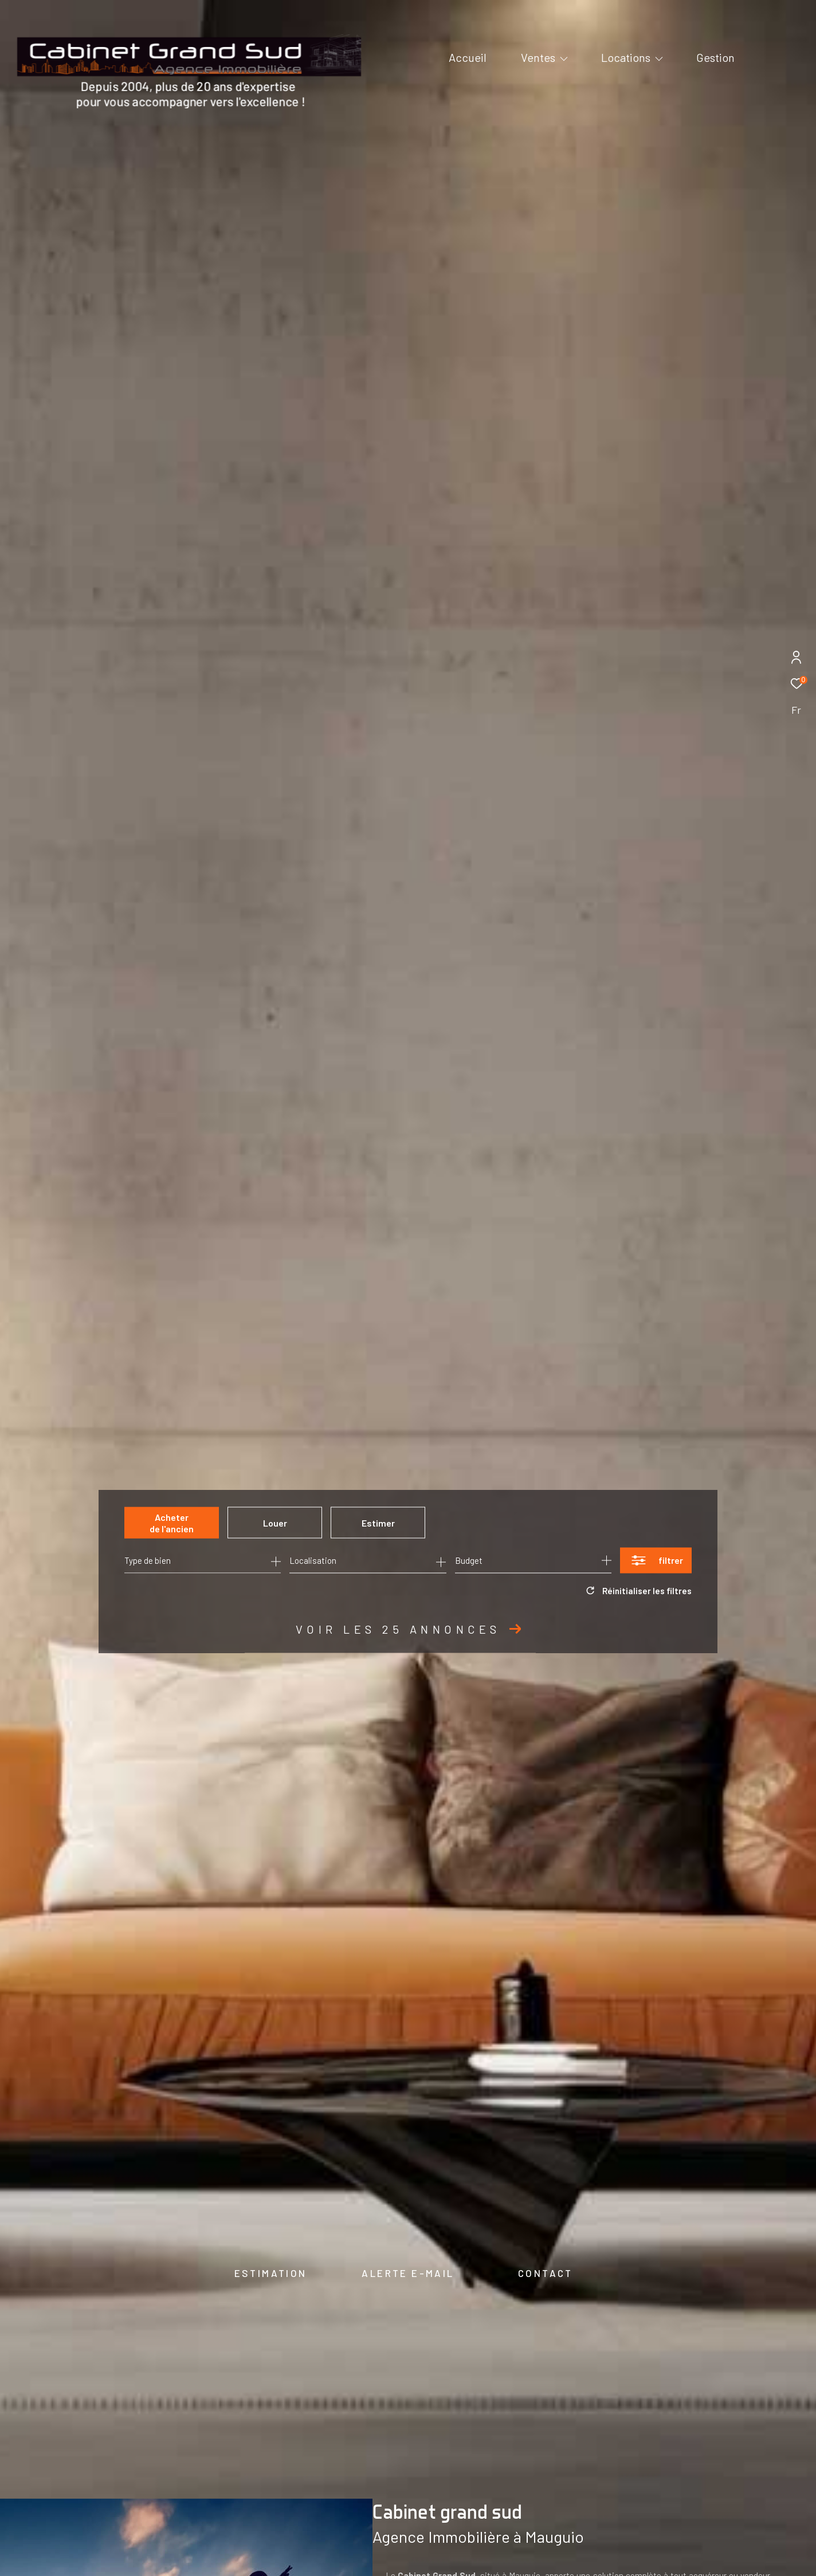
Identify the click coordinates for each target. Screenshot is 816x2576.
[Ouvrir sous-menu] (563, 58)
